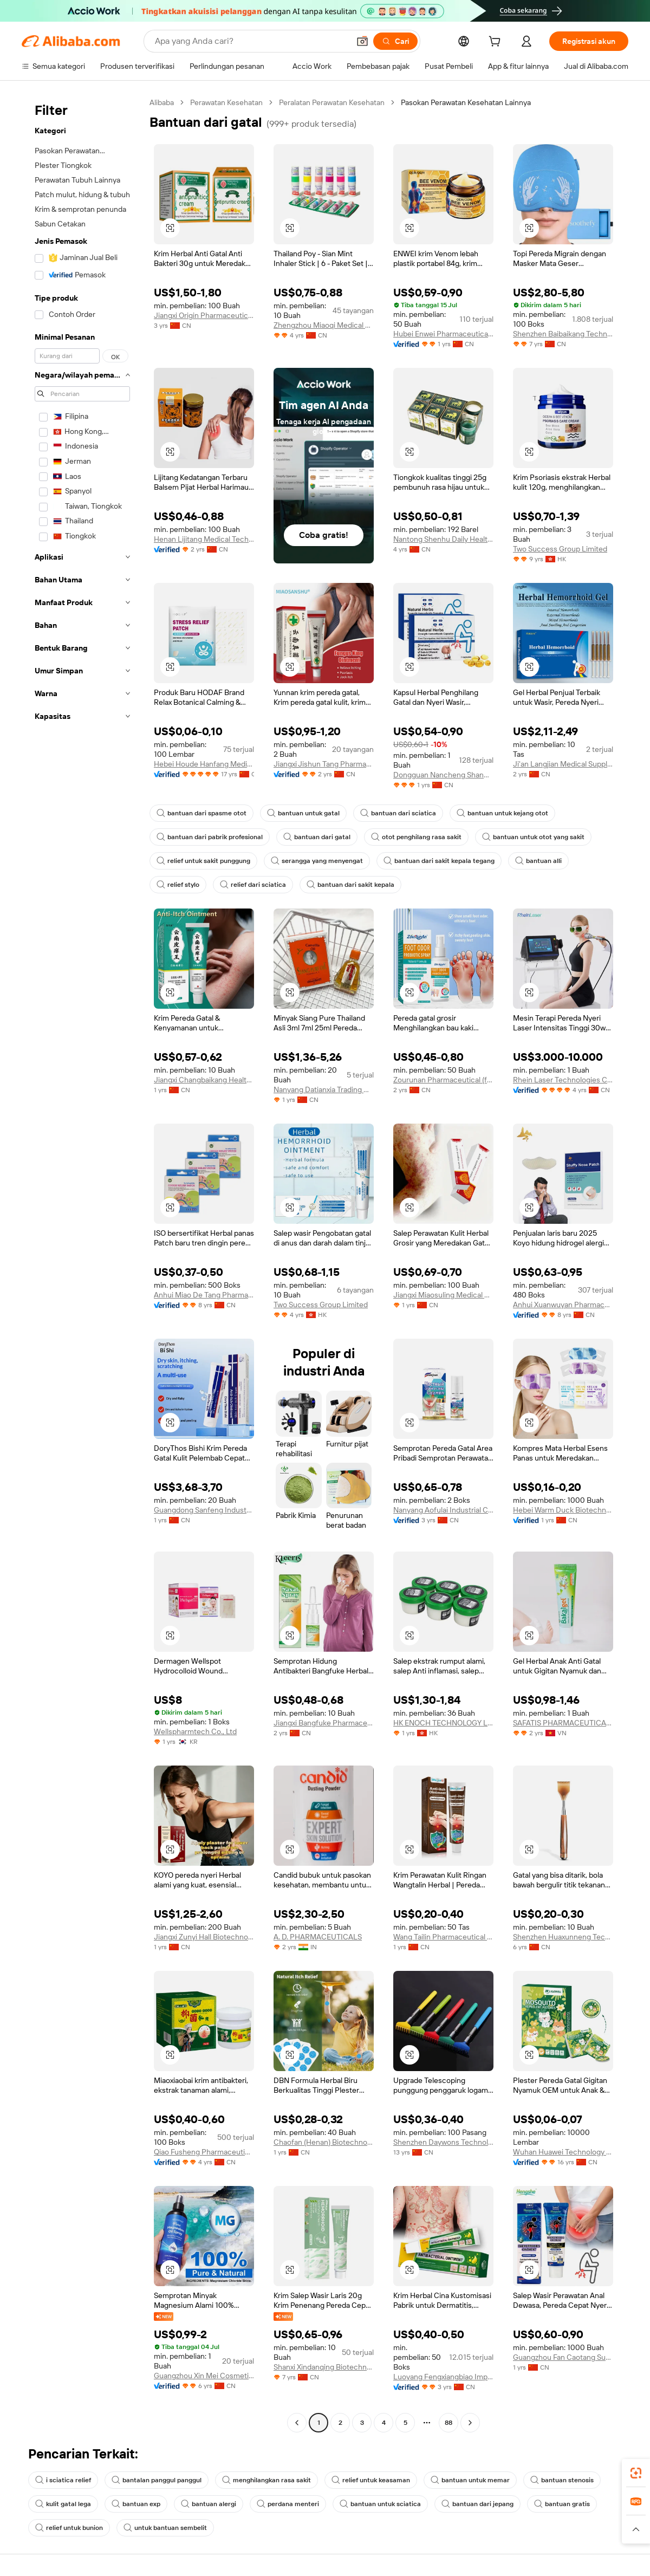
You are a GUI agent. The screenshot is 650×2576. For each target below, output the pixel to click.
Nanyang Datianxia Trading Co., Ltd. (324, 1089)
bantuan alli (538, 860)
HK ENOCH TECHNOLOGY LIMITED (443, 1722)
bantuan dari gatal (316, 837)
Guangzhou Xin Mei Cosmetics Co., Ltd (204, 2375)
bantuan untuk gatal (303, 813)
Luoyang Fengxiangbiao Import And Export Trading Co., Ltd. (443, 2376)
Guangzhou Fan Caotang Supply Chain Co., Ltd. (563, 2357)
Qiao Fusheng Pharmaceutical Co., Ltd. (204, 2151)
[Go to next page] (470, 2422)
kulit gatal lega (63, 2504)
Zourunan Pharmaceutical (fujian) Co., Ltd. (443, 1079)
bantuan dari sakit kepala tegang (439, 860)
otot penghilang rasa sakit (416, 837)
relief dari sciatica (253, 884)
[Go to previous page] (297, 2422)
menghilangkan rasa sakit (266, 2480)
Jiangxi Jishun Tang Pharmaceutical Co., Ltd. (324, 764)
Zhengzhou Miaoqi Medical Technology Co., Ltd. (324, 325)
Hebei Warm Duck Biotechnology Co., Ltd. (563, 1510)
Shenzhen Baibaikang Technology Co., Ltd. (563, 333)
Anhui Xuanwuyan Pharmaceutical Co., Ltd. (563, 1304)
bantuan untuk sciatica (380, 2504)
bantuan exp (136, 2504)
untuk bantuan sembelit (165, 2527)
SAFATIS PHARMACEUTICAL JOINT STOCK (563, 1722)
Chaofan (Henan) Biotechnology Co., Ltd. (324, 2142)
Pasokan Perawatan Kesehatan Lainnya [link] (466, 102)
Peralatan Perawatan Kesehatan (332, 102)
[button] (362, 41)
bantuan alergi (208, 2504)
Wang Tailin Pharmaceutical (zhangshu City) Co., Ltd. (443, 1936)
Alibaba (162, 102)
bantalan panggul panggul (157, 2480)
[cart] (497, 42)
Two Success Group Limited (560, 548)
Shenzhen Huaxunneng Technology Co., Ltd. (563, 1936)
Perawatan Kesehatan (226, 102)
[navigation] (82, 1264)
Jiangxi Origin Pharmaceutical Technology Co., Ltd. (204, 315)
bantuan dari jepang (477, 2504)
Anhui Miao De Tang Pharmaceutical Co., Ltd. (204, 1294)
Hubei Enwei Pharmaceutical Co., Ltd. (443, 333)
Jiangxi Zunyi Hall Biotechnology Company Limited (204, 1936)
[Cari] (395, 41)
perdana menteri (288, 2504)
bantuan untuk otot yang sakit (533, 837)
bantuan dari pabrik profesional (210, 837)
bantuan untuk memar (470, 2480)
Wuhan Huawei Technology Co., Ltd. (563, 2151)
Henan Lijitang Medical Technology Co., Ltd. (204, 539)
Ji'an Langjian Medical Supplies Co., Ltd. (563, 764)
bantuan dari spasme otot (201, 813)
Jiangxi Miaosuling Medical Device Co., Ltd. (443, 1294)
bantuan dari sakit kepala (350, 884)
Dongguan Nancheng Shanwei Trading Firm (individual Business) (443, 774)
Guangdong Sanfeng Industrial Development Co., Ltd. (204, 1510)
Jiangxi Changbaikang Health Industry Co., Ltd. (204, 1079)
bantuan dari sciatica (398, 813)
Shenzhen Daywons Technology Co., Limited (443, 2142)
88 (448, 2422)
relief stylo (178, 884)
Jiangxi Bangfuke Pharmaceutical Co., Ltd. (324, 1722)
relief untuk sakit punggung (203, 860)
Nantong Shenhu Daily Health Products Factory (443, 539)
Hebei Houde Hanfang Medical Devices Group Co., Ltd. (204, 764)
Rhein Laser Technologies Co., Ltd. (563, 1079)
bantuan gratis (562, 2504)
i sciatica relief (63, 2480)
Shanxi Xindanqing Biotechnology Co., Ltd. (324, 2367)
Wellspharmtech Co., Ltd (195, 1731)
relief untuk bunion (69, 2527)
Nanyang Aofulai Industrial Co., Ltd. (443, 1510)
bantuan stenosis (562, 2480)
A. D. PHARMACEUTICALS (318, 1936)
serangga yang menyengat (317, 860)
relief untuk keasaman (371, 2480)
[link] (636, 2473)
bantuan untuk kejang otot (502, 813)
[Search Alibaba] (251, 41)
